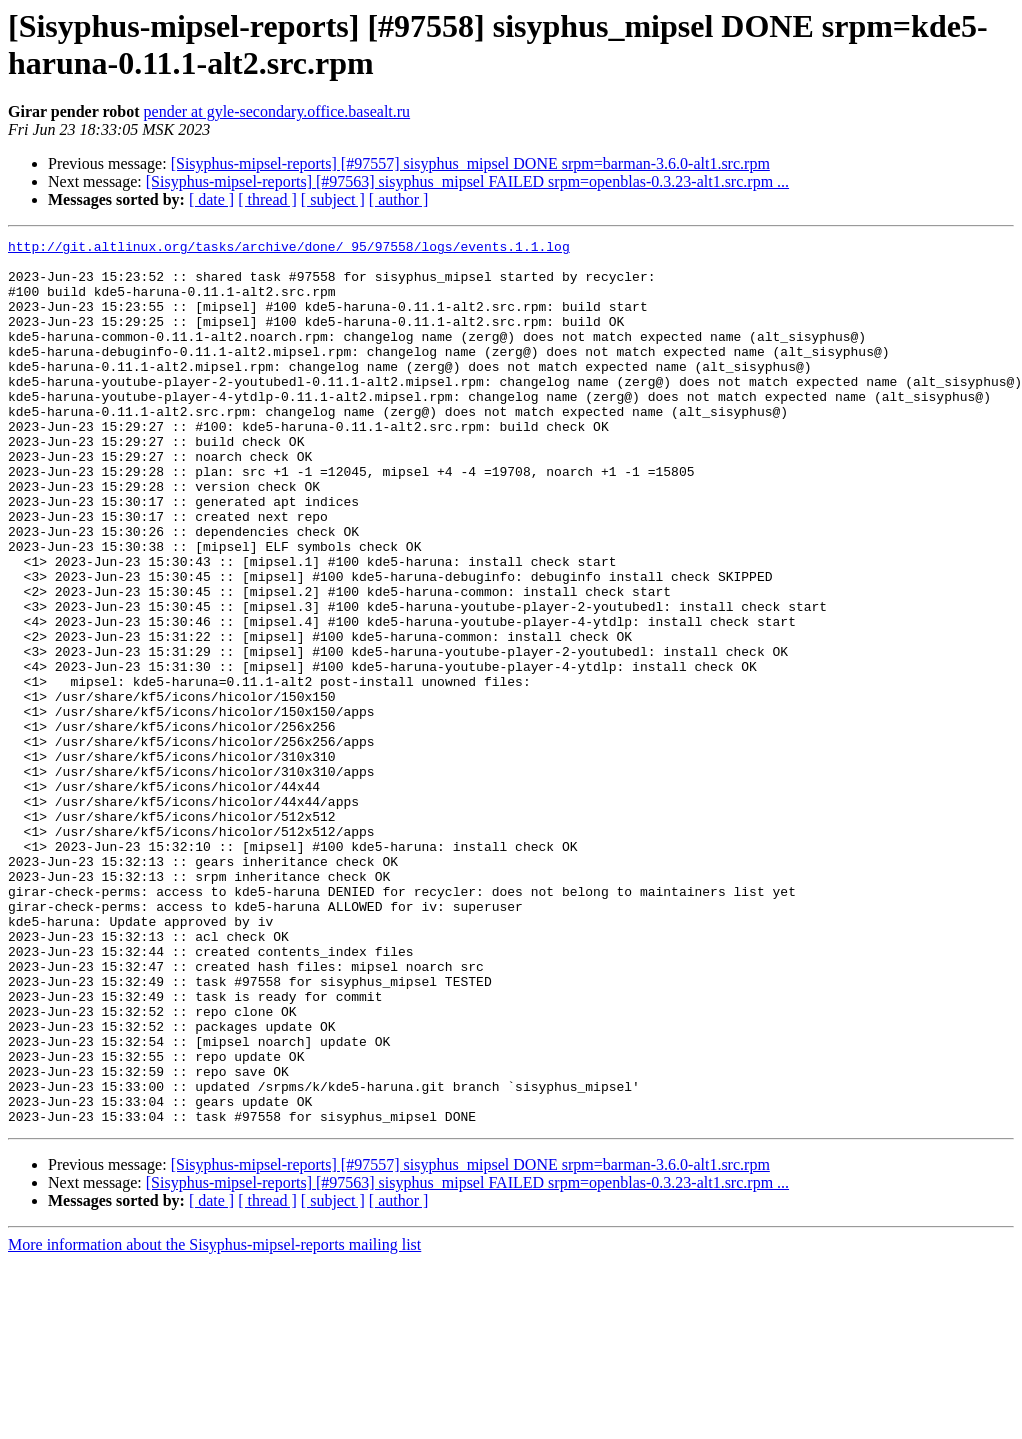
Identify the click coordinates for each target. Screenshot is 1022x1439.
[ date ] (211, 199)
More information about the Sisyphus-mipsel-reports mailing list (214, 1421)
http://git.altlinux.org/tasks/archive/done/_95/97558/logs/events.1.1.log (289, 249)
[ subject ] (333, 199)
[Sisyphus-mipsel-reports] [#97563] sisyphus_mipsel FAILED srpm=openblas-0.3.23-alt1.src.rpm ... (467, 181)
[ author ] (399, 199)
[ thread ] (267, 199)
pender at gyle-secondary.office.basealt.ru (277, 111)
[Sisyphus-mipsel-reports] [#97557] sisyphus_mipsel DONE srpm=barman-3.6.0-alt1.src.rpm (470, 163)
